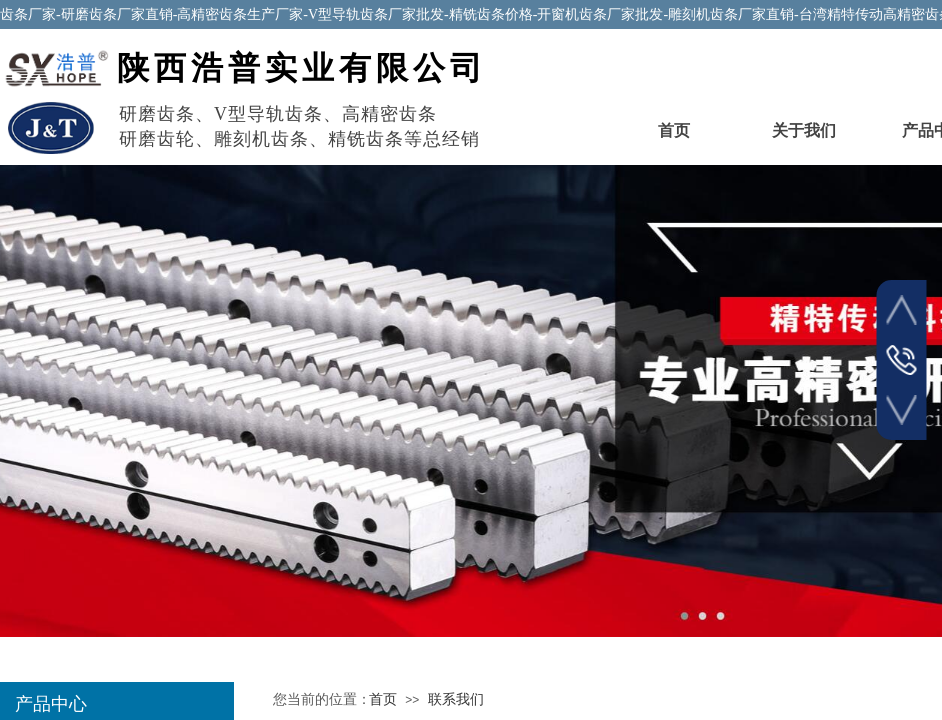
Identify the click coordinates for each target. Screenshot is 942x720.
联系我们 (456, 699)
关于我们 (804, 130)
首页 (674, 130)
